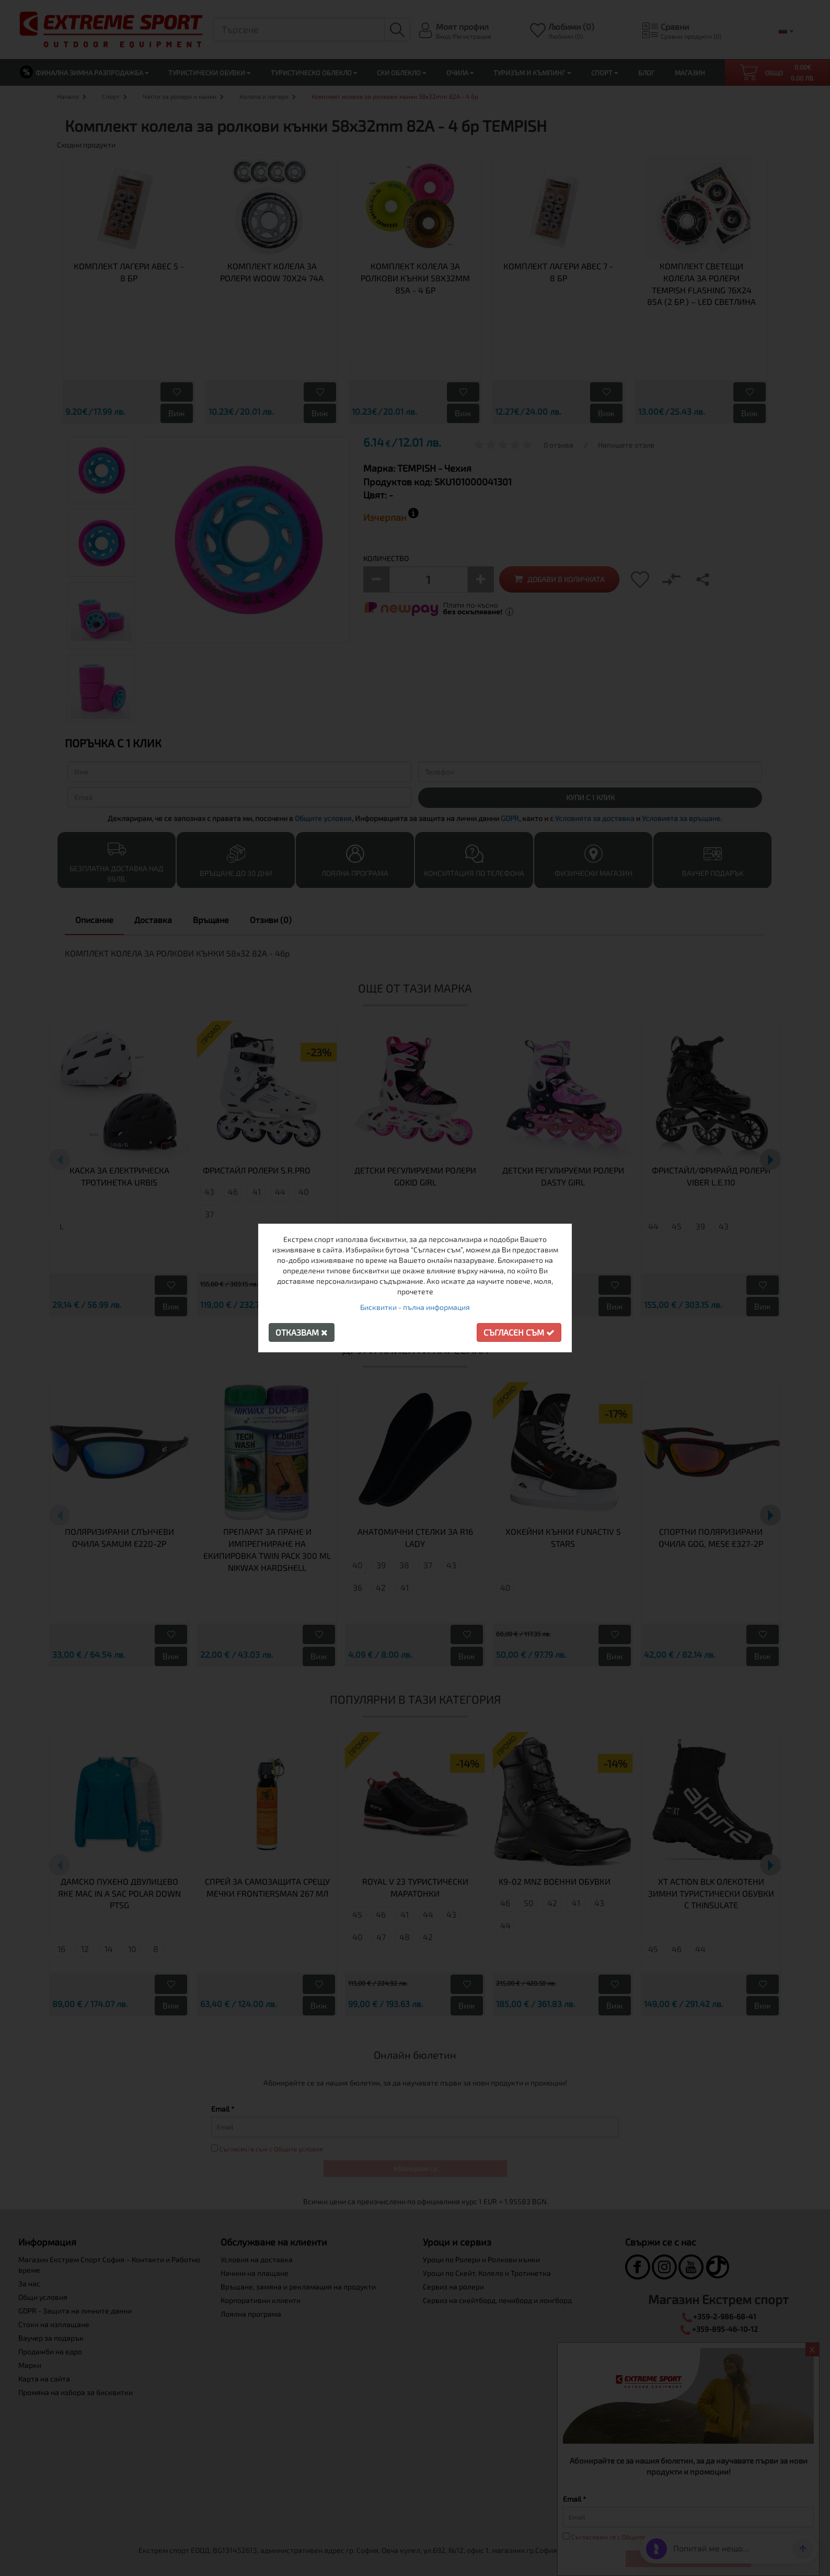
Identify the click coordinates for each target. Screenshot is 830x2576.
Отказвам (301, 1332)
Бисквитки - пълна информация (415, 1307)
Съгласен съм (519, 1332)
